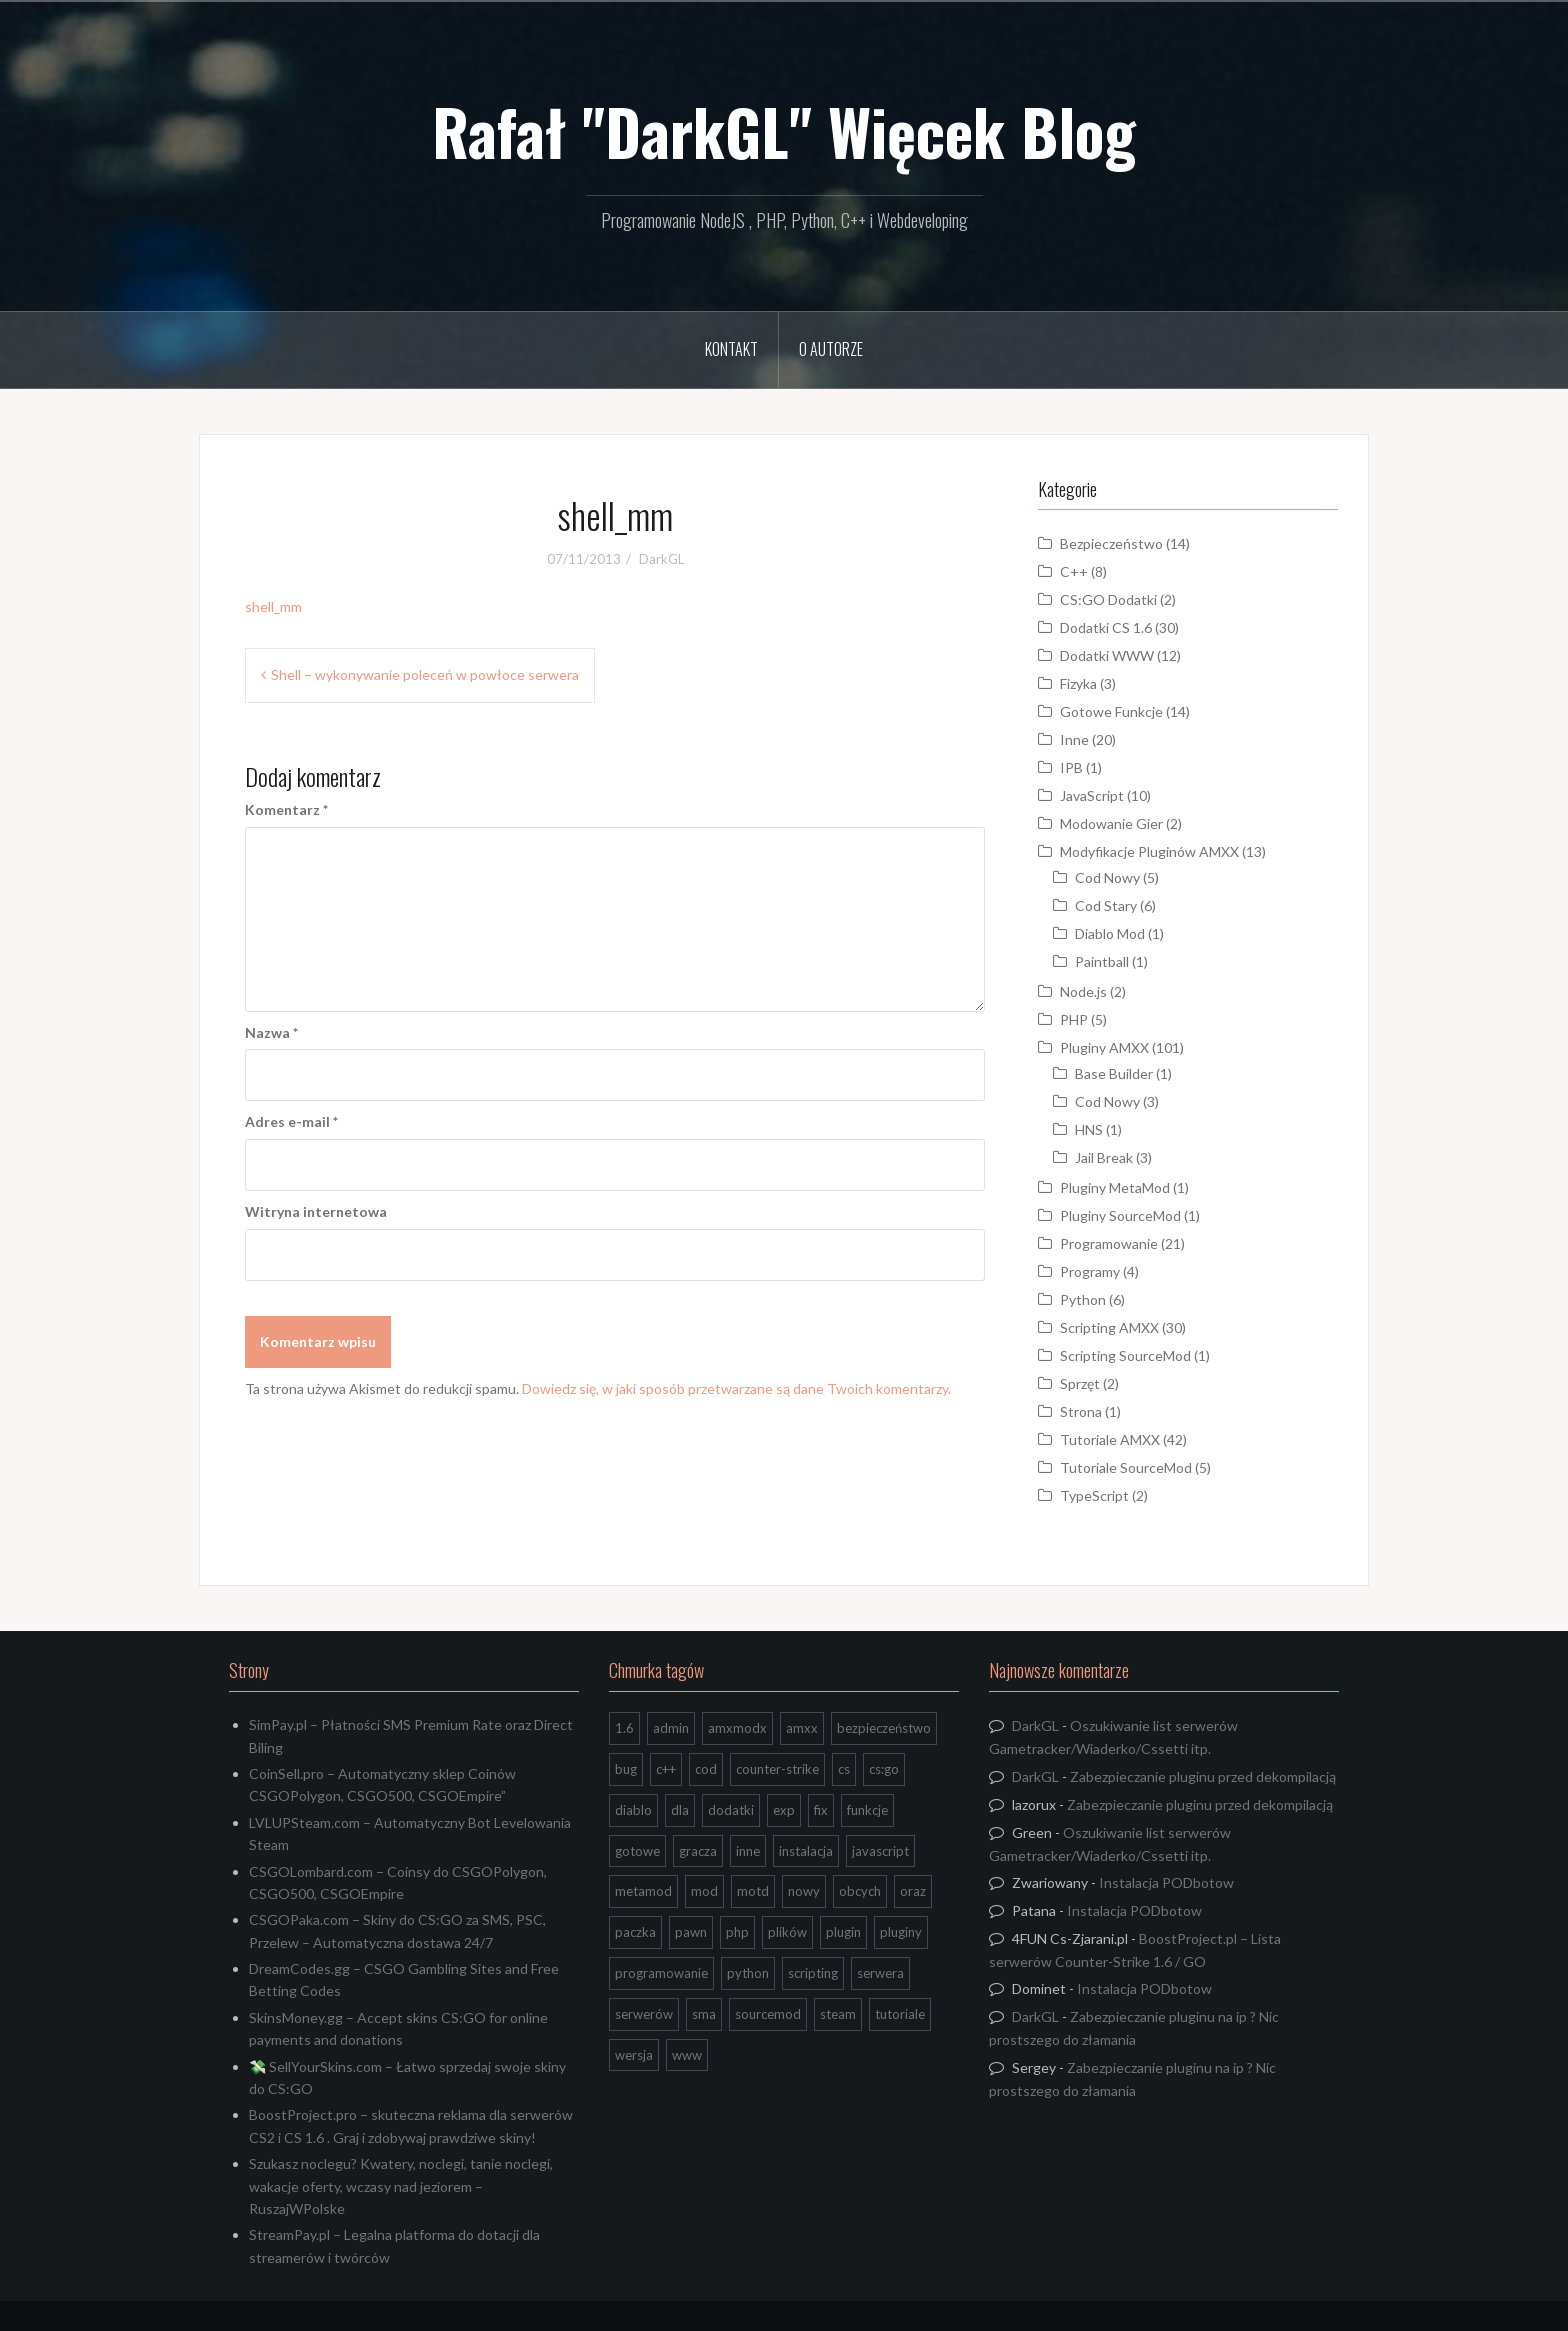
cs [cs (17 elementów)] (844, 1769)
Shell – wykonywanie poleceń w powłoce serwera (425, 674)
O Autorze (831, 349)
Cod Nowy (1107, 877)
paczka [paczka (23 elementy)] (635, 1932)
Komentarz (286, 809)
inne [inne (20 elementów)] (748, 1851)
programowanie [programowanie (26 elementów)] (661, 1973)
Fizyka (1078, 683)
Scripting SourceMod (1125, 1355)
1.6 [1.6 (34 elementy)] (624, 1728)
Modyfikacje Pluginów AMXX (1149, 851)
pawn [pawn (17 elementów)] (691, 1932)
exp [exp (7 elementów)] (784, 1810)
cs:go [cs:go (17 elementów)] (884, 1769)
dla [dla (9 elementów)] (680, 1810)
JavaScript (1092, 795)
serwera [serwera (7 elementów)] (880, 1973)
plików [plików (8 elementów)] (787, 1932)
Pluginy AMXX (1104, 1047)
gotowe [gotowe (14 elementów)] (637, 1851)
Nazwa (271, 1032)
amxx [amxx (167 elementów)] (802, 1728)
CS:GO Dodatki (1108, 599)
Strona (1081, 1411)
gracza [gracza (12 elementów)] (698, 1851)
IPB (1071, 767)
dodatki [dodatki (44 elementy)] (731, 1810)
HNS (1089, 1129)
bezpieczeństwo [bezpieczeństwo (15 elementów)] (884, 1728)
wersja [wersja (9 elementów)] (634, 2055)
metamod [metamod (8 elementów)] (643, 1891)
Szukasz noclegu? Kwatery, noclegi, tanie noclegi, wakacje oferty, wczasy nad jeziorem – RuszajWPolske (401, 2186)
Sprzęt (1080, 1383)
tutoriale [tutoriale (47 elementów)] (900, 2014)
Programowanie (1109, 1243)
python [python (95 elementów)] (748, 1973)
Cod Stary (1106, 905)
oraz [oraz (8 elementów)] (913, 1891)
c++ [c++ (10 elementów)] (666, 1769)
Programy (1090, 1271)
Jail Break (1104, 1157)
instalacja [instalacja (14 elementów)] (806, 1851)
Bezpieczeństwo (1111, 543)
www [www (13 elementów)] (687, 2055)
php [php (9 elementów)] (737, 1932)
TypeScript (1094, 1495)
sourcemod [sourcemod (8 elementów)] (768, 2014)
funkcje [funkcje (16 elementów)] (867, 1810)
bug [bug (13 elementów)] (626, 1769)
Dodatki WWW (1107, 655)
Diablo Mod (1110, 933)
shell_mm (273, 606)
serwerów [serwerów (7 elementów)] (644, 2014)
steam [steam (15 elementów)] (838, 2014)
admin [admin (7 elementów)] (671, 1728)
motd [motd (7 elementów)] (753, 1891)
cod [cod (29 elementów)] (706, 1769)
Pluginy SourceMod (1120, 1215)
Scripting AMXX (1109, 1327)
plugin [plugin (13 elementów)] (843, 1932)
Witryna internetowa (316, 1211)
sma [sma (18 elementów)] (704, 2014)
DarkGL (661, 559)
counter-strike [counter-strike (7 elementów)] (777, 1769)
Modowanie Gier (1111, 823)
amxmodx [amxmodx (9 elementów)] (737, 1728)
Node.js (1083, 991)
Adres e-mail (291, 1121)
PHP (1074, 1019)
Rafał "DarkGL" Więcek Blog (784, 131)
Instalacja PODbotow (1166, 1882)
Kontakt (731, 349)
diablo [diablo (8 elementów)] (633, 1810)
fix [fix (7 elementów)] (821, 1810)
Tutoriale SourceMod (1126, 1467)
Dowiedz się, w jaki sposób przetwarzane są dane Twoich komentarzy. (736, 1388)
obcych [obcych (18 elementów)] (860, 1891)
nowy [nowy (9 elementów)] (804, 1891)
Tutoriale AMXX (1110, 1439)
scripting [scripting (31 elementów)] (813, 1973)
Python (1083, 1299)
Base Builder (1114, 1073)
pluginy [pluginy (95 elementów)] (901, 1932)
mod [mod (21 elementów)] (704, 1891)
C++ (1074, 571)
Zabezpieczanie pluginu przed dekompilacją (1203, 1776)
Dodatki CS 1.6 (1106, 627)
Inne (1074, 739)
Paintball (1102, 961)
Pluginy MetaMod (1115, 1187)
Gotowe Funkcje (1111, 711)
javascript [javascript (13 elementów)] (880, 1851)
